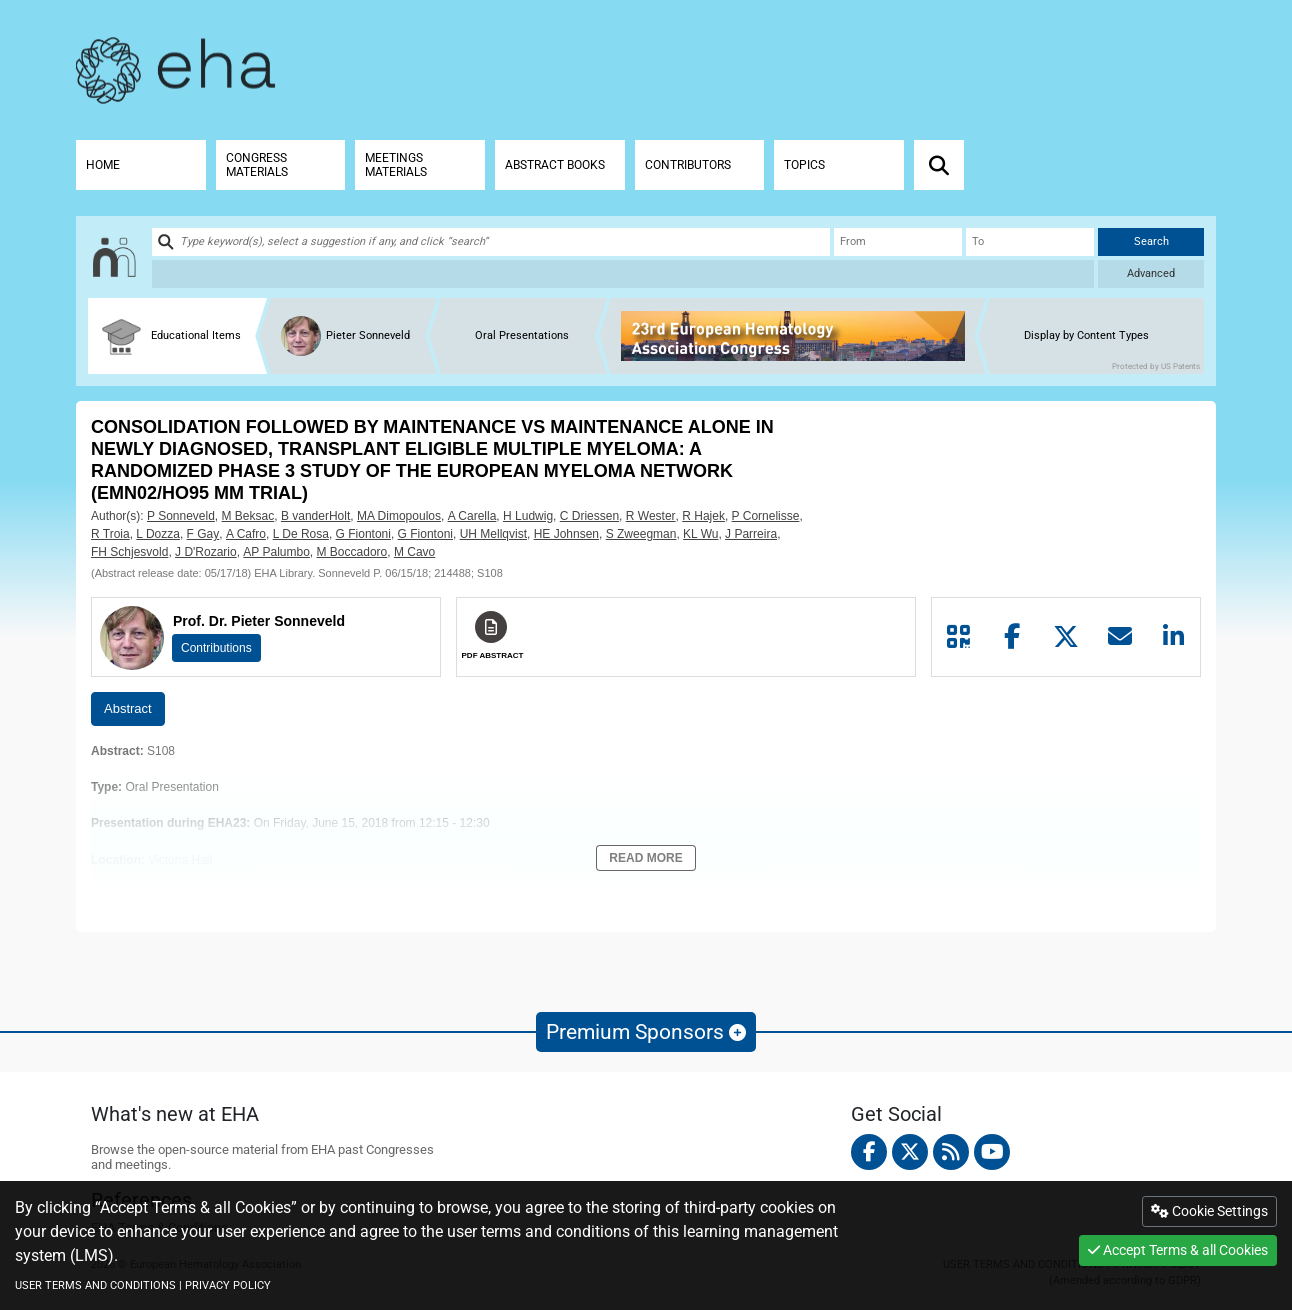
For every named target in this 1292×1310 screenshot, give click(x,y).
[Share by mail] (1120, 637)
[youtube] (992, 1152)
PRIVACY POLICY (228, 1285)
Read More (645, 858)
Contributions (216, 648)
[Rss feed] (951, 1152)
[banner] (800, 336)
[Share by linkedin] (1173, 637)
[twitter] (910, 1152)
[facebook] (869, 1152)
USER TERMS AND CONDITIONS (95, 1285)
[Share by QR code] (959, 637)
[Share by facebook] (1013, 637)
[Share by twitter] (1066, 637)
